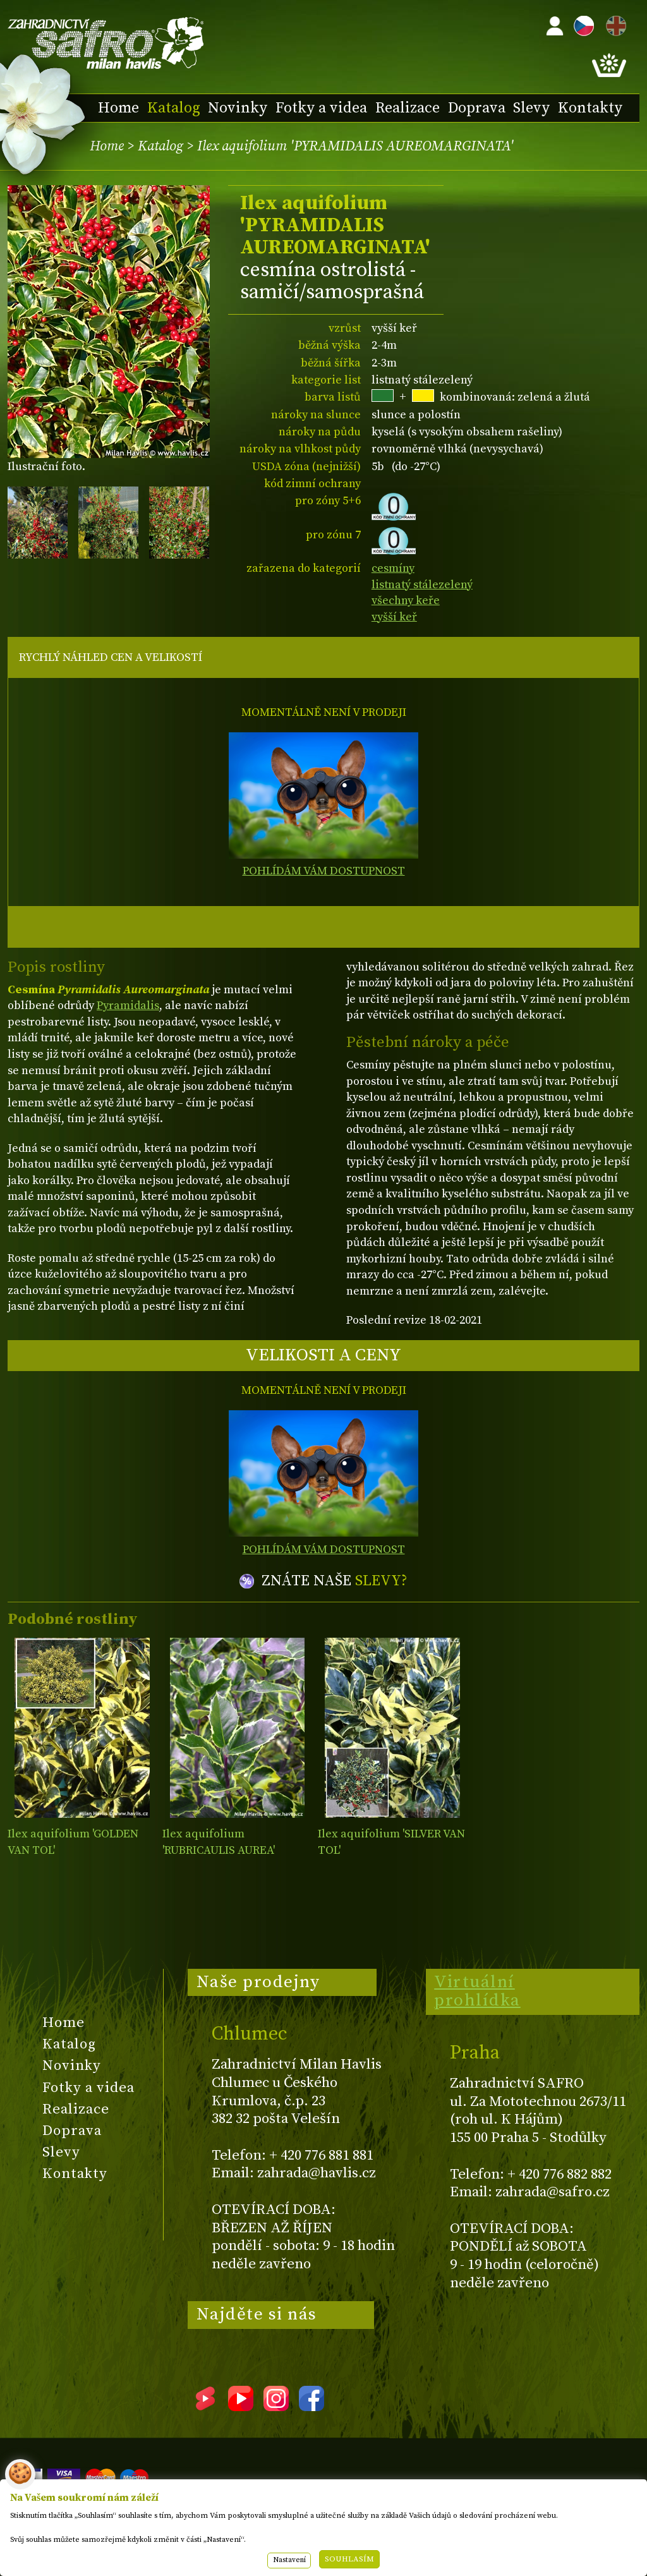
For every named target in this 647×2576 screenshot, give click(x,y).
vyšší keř (394, 617)
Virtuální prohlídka (477, 1991)
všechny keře (406, 600)
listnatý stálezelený (422, 584)
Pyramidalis (128, 1005)
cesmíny (393, 568)
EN (613, 23)
